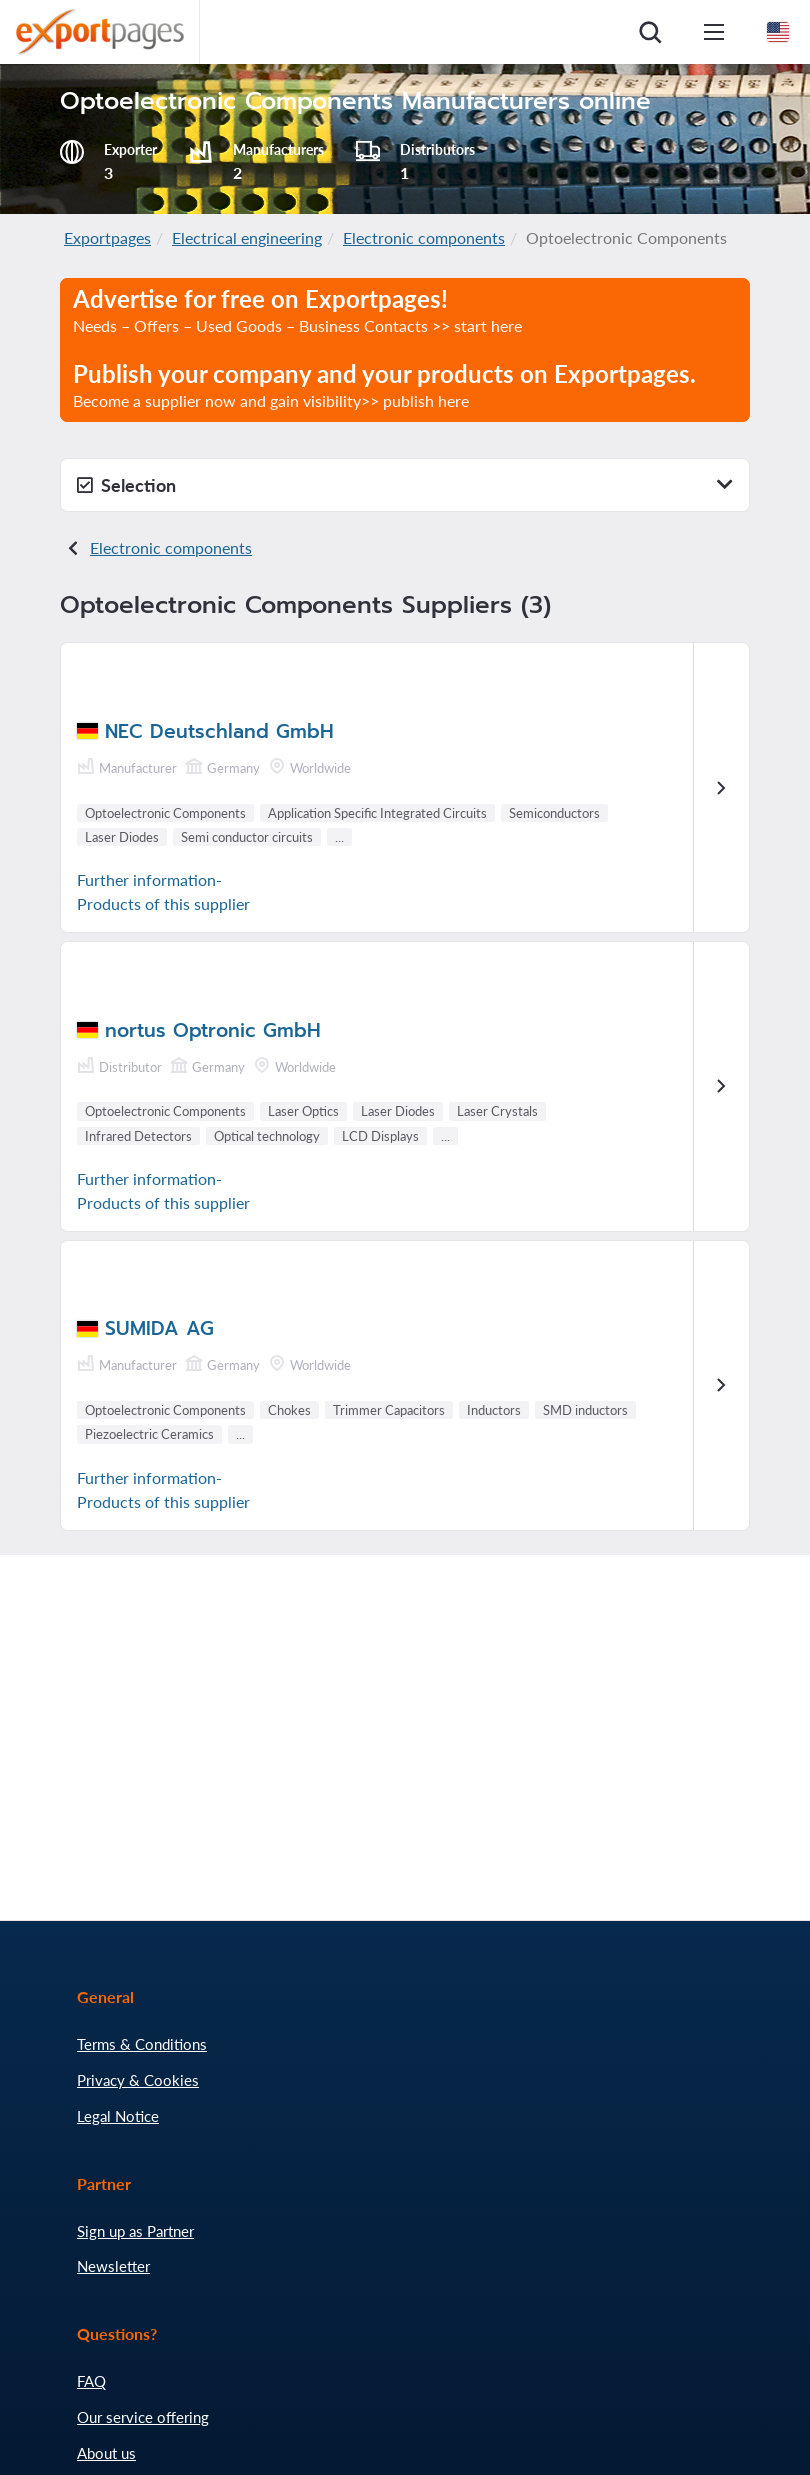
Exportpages (107, 237)
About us (106, 2453)
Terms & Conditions (142, 2044)
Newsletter (113, 2266)
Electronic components (424, 237)
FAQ (91, 2381)
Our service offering (143, 2417)
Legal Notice (118, 2116)
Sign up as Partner (135, 2231)
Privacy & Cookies (138, 2080)
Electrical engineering (247, 237)
